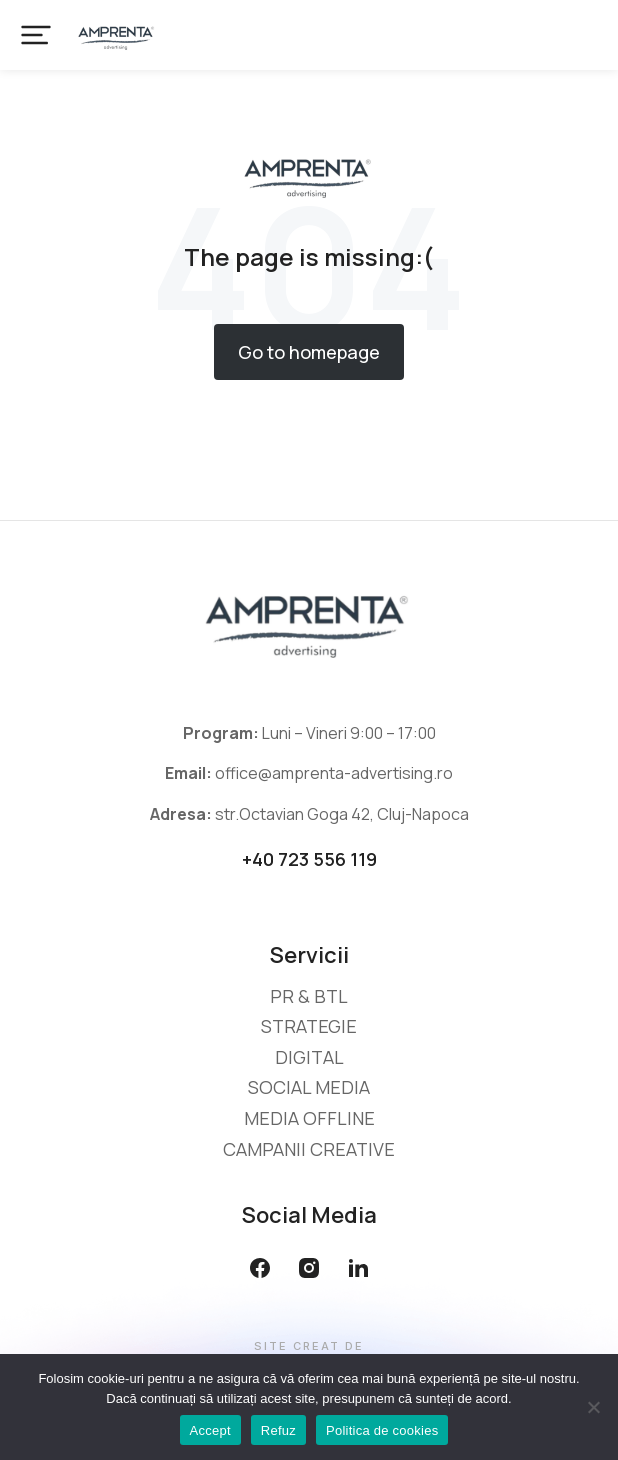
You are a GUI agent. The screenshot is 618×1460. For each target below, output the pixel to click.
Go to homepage (309, 352)
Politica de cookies (382, 1430)
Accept (210, 1430)
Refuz (278, 1430)
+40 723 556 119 (309, 859)
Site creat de (309, 1346)
